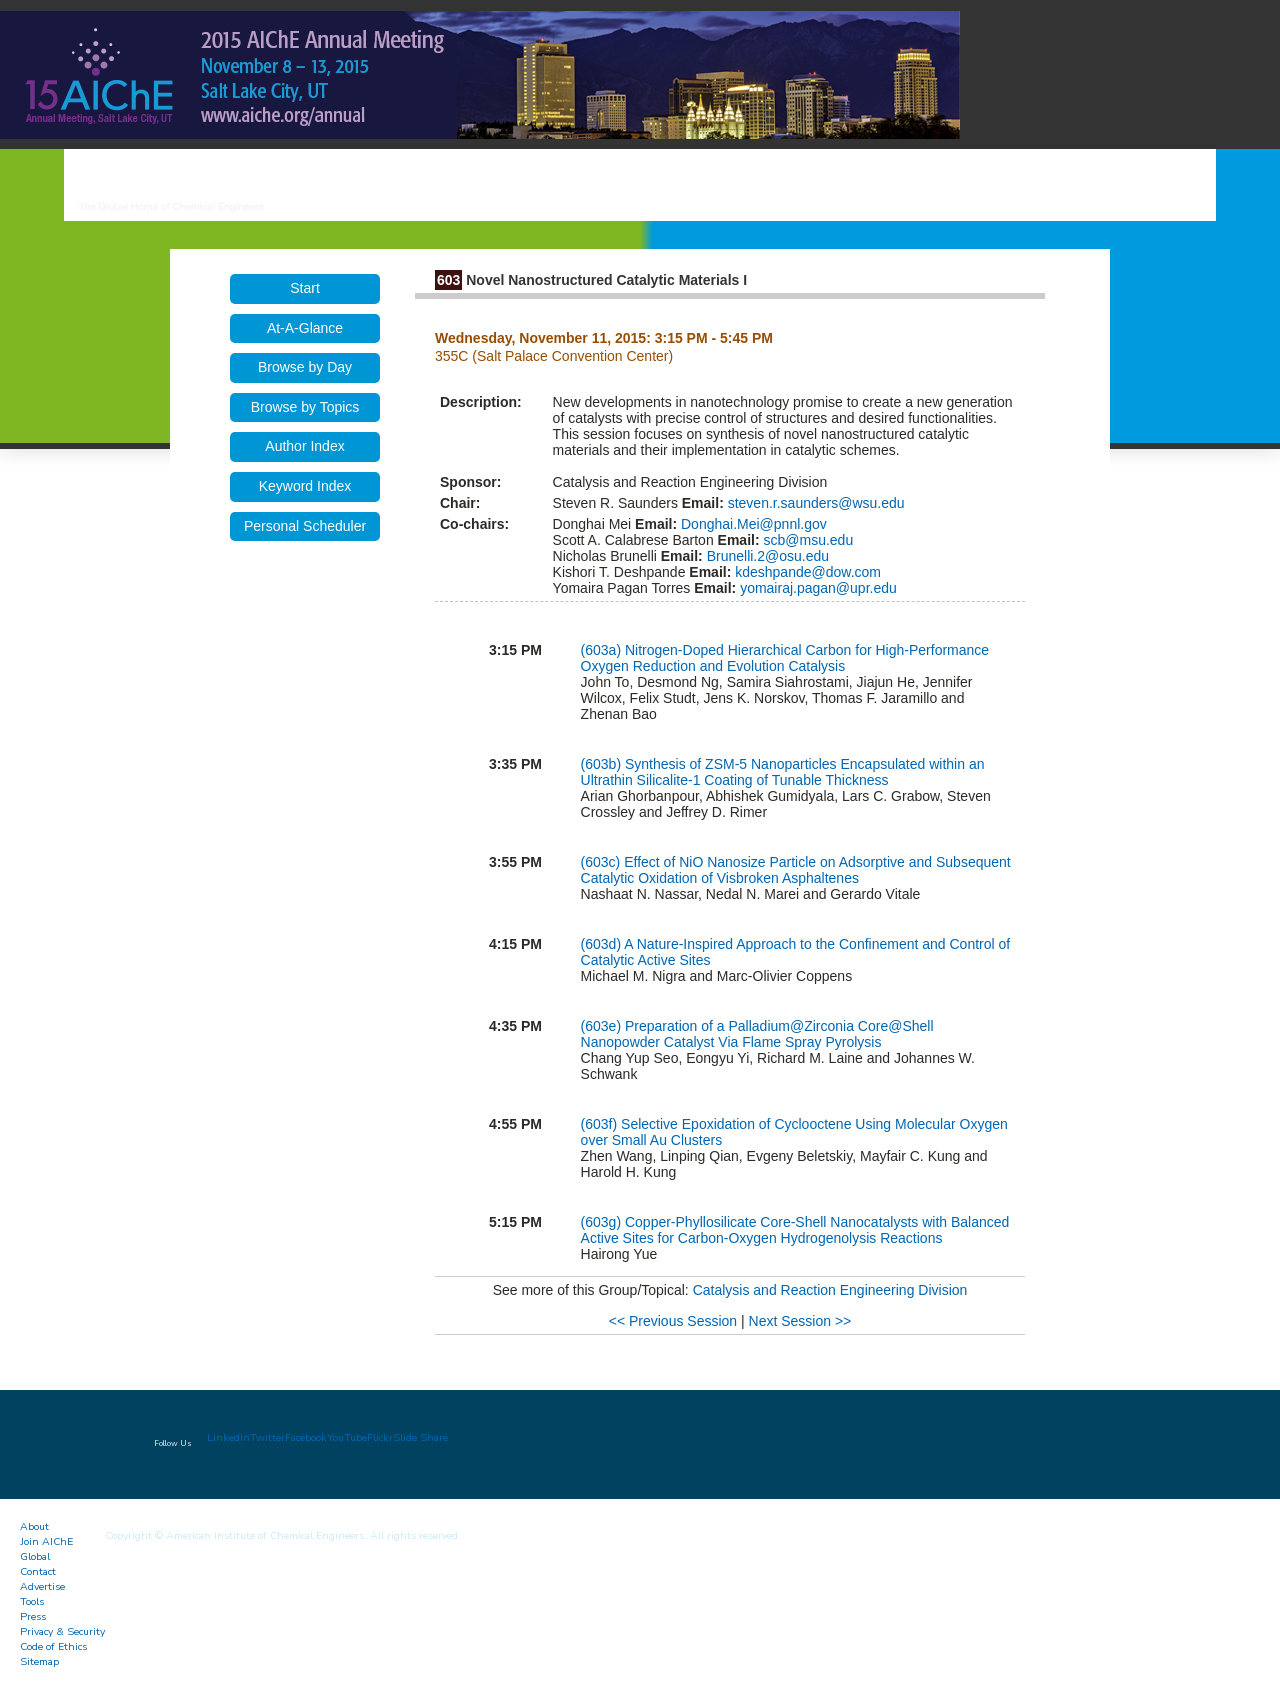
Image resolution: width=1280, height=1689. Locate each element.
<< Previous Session (673, 1321)
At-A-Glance (305, 328)
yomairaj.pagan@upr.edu (816, 588)
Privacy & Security (62, 1631)
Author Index (304, 446)
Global (35, 1556)
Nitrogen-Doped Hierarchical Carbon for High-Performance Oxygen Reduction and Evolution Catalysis (785, 658)
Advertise (42, 1586)
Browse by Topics (305, 407)
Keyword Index (305, 486)
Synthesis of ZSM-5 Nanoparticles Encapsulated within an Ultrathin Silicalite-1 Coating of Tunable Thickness (783, 772)
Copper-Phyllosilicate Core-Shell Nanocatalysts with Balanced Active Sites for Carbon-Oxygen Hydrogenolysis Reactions (795, 1230)
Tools (32, 1601)
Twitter (267, 1437)
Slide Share (420, 1437)
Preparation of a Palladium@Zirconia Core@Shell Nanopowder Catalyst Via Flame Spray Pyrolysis (757, 1034)
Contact (38, 1571)
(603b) (603, 764)
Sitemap (39, 1661)
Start (305, 288)
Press (33, 1616)
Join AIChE (46, 1541)
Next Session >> (800, 1321)
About (34, 1526)
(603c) (603, 862)
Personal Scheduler (305, 526)
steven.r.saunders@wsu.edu (814, 503)
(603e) (603, 1026)
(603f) (601, 1124)
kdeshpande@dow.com (806, 572)
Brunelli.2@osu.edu (766, 556)
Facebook (306, 1437)
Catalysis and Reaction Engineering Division (830, 1290)
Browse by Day (305, 367)
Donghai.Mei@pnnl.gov (752, 524)
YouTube (347, 1437)
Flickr (380, 1437)
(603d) (603, 944)
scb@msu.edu (807, 540)
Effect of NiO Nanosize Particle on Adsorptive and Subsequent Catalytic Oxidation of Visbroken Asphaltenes (796, 870)
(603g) (603, 1222)
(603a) (603, 650)
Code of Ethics (53, 1646)
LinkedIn (228, 1437)
